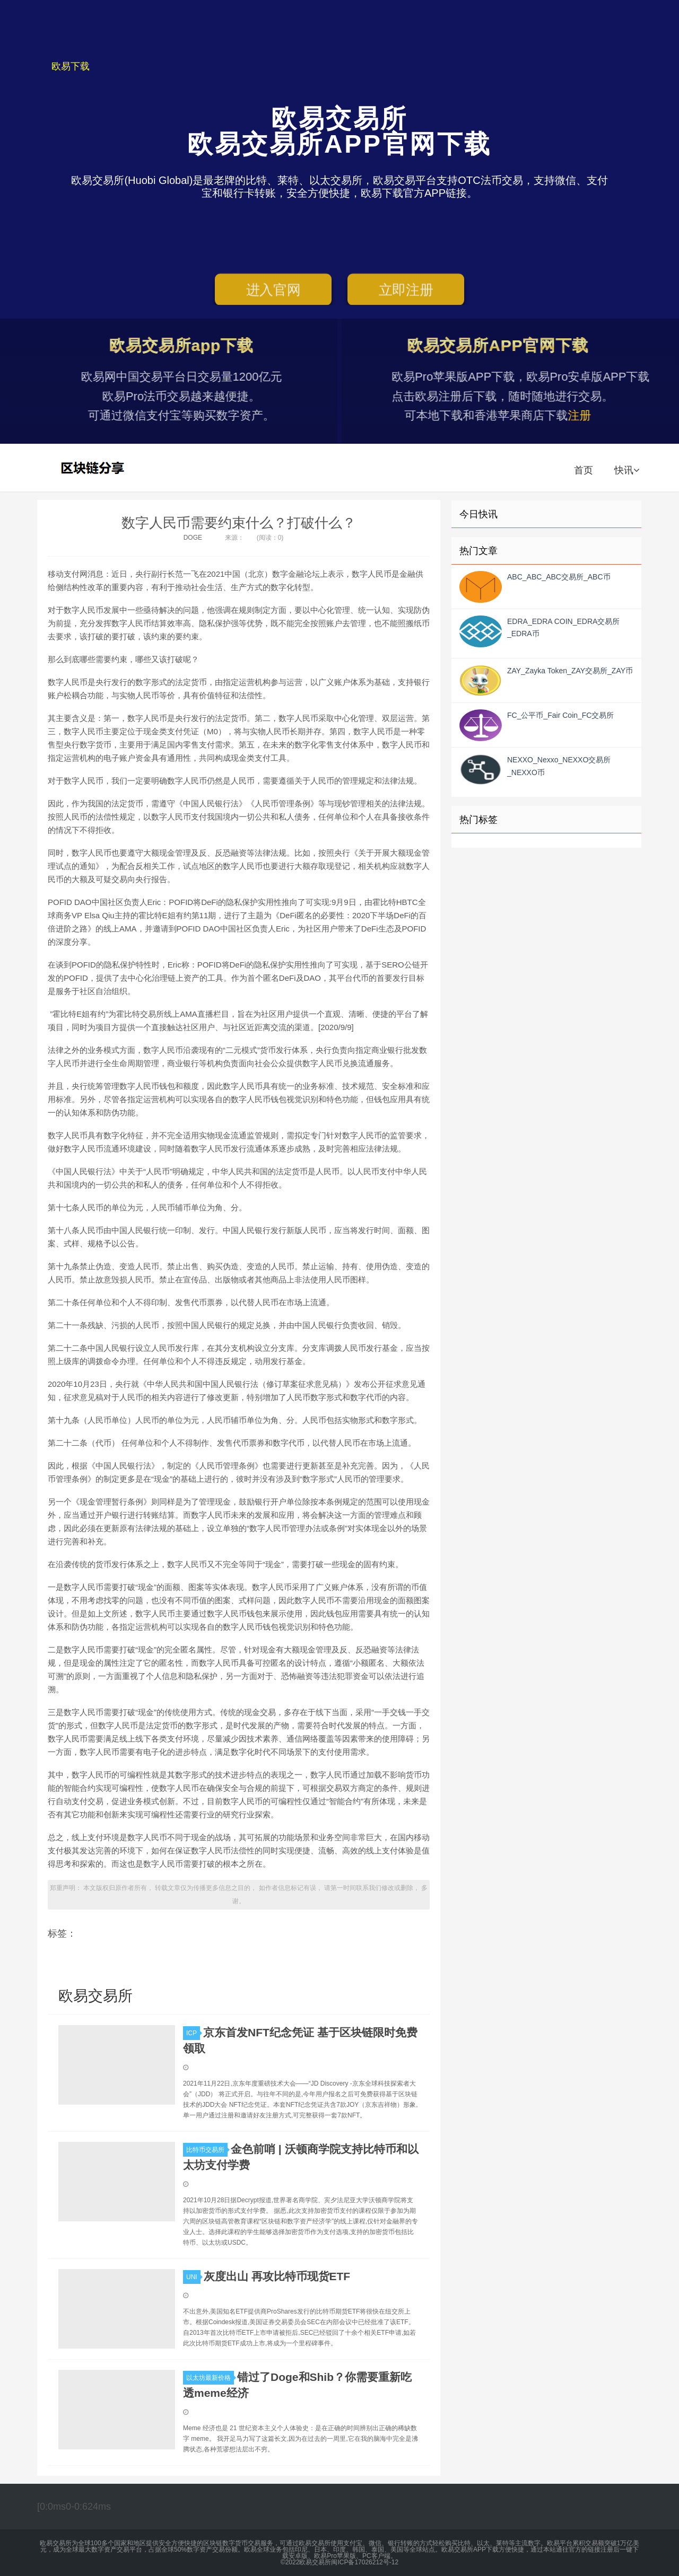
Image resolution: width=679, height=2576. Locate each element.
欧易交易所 (94, 467)
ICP (193, 2033)
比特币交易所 (207, 2149)
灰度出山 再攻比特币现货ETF (277, 2276)
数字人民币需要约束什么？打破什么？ (238, 523)
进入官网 (273, 292)
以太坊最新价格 (210, 2377)
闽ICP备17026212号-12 (364, 2562)
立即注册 (406, 292)
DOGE (193, 537)
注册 (594, 415)
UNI (193, 2277)
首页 (583, 470)
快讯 (626, 470)
